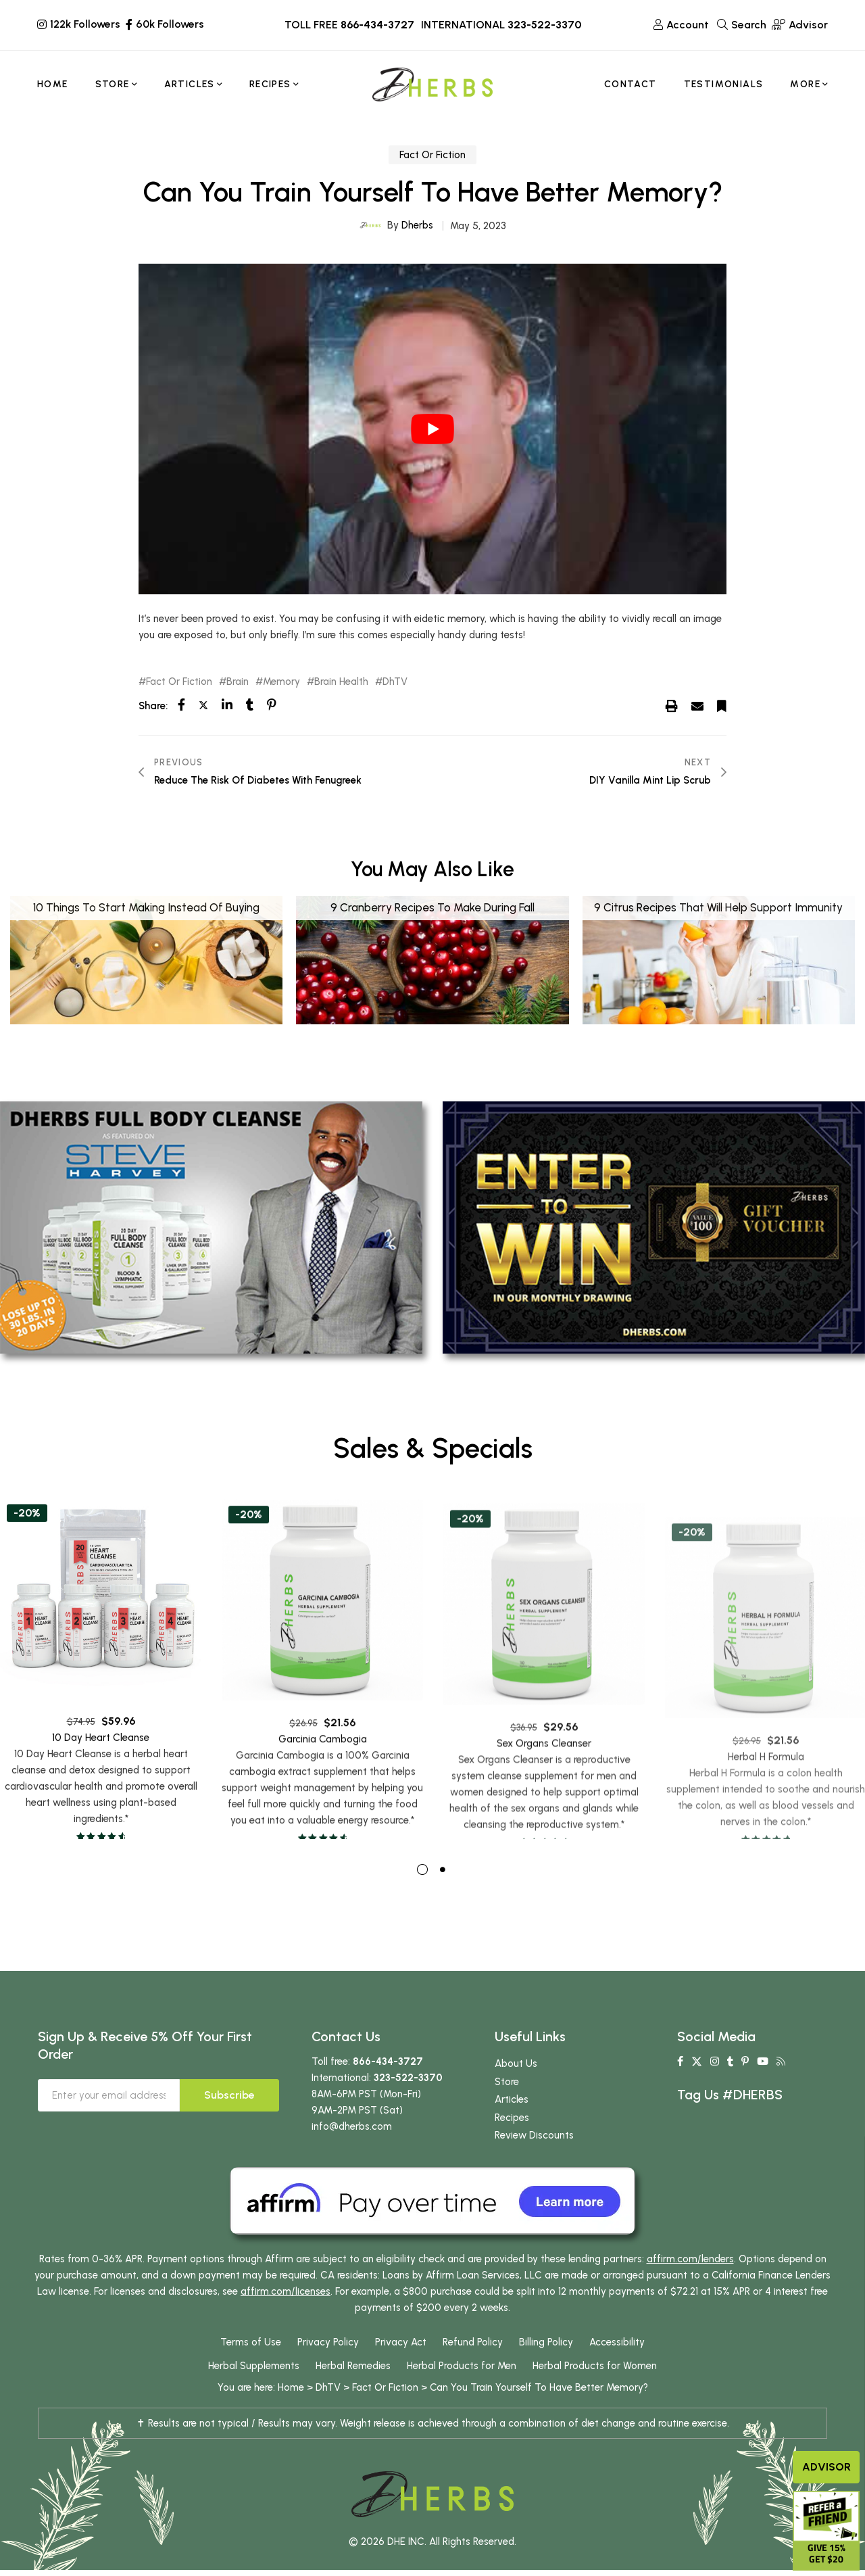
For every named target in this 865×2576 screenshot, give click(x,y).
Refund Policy (473, 2368)
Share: (153, 706)
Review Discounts (534, 2161)
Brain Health (341, 682)
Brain (237, 682)
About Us (516, 2090)
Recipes (512, 2144)
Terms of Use (250, 2368)
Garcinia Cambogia (322, 1800)
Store (507, 2108)
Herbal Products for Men (461, 2392)
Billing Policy (546, 2368)
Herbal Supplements (253, 2392)
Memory (281, 682)
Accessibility (617, 2368)
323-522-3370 (544, 24)
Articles (511, 2126)
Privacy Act (400, 2368)
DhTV (394, 682)
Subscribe (229, 2121)
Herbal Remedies (353, 2392)
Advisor (826, 2466)
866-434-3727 (377, 24)
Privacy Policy (328, 2368)
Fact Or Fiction (432, 155)
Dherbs (417, 225)
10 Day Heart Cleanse (100, 1791)
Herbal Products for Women (595, 2392)
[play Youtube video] (432, 429)
